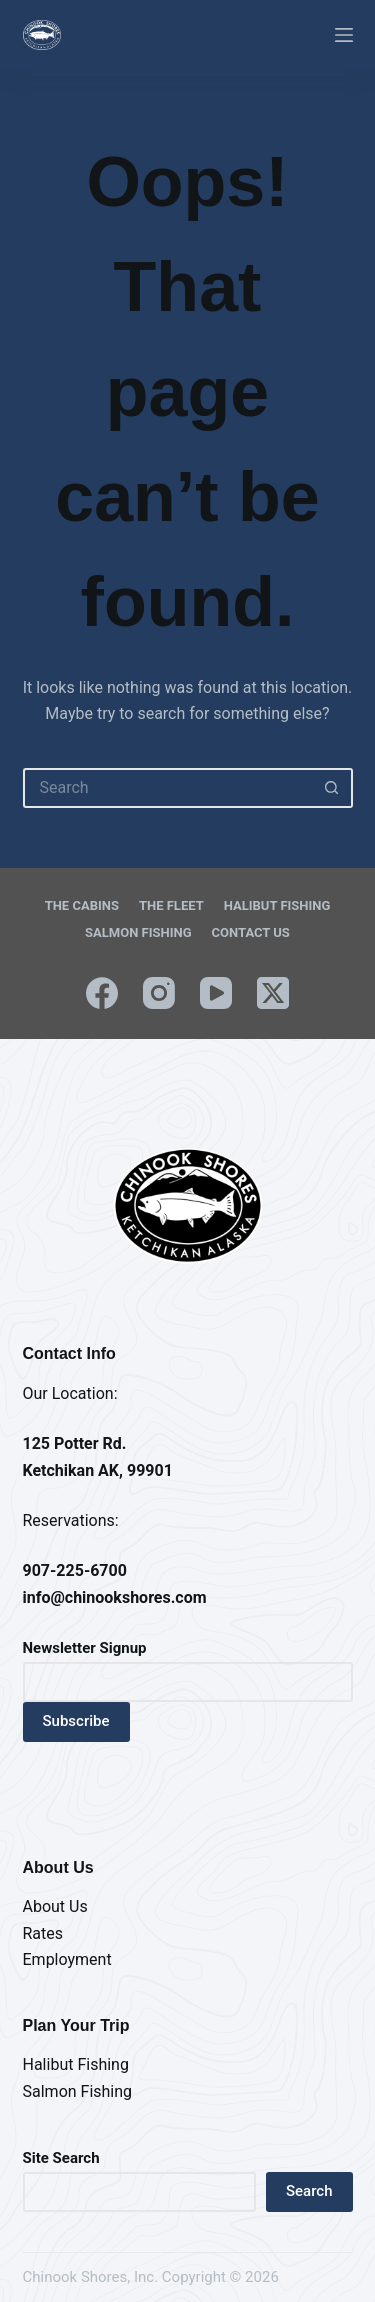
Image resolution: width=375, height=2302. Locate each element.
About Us (55, 1906)
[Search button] (333, 788)
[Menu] (344, 35)
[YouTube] (216, 993)
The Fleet (171, 905)
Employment (67, 1959)
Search (309, 2191)
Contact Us (251, 932)
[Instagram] (159, 993)
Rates (43, 1933)
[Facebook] (102, 993)
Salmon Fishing (138, 932)
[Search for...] (168, 788)
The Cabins (82, 905)
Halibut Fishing (277, 905)
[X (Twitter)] (273, 993)
